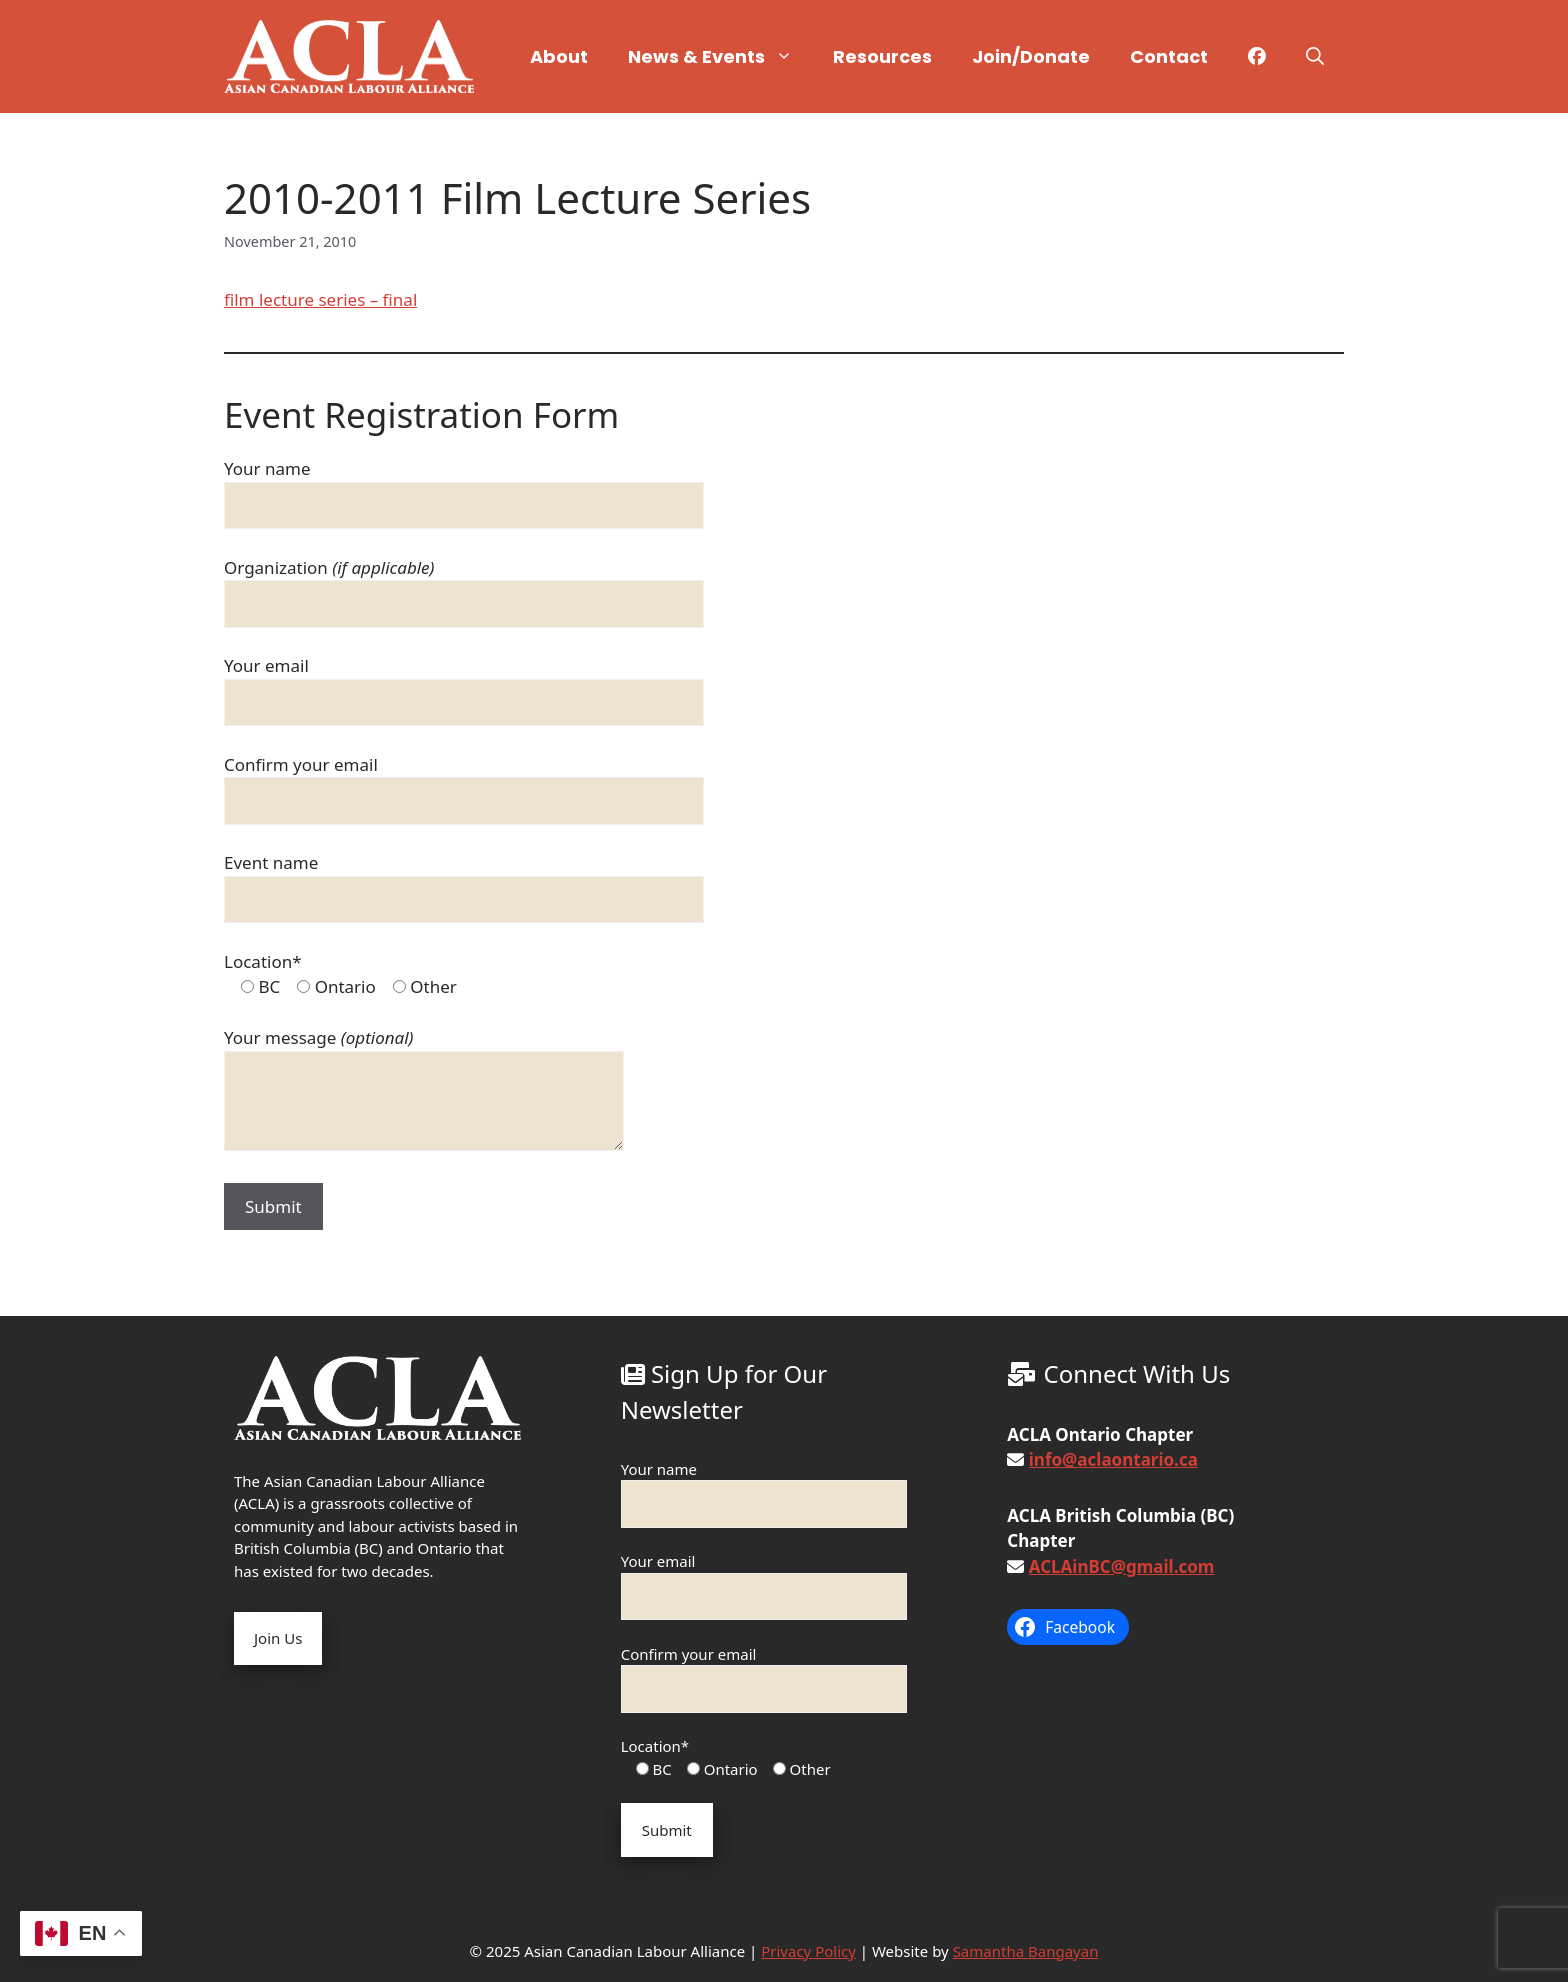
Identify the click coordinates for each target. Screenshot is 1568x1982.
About (559, 56)
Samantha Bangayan (1026, 1951)
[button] (1315, 57)
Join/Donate (1031, 56)
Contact (1169, 56)
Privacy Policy (808, 1951)
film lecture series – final (320, 299)
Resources (882, 56)
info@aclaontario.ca (1113, 1459)
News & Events (720, 57)
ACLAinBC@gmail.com (1122, 1566)
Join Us (278, 1638)
